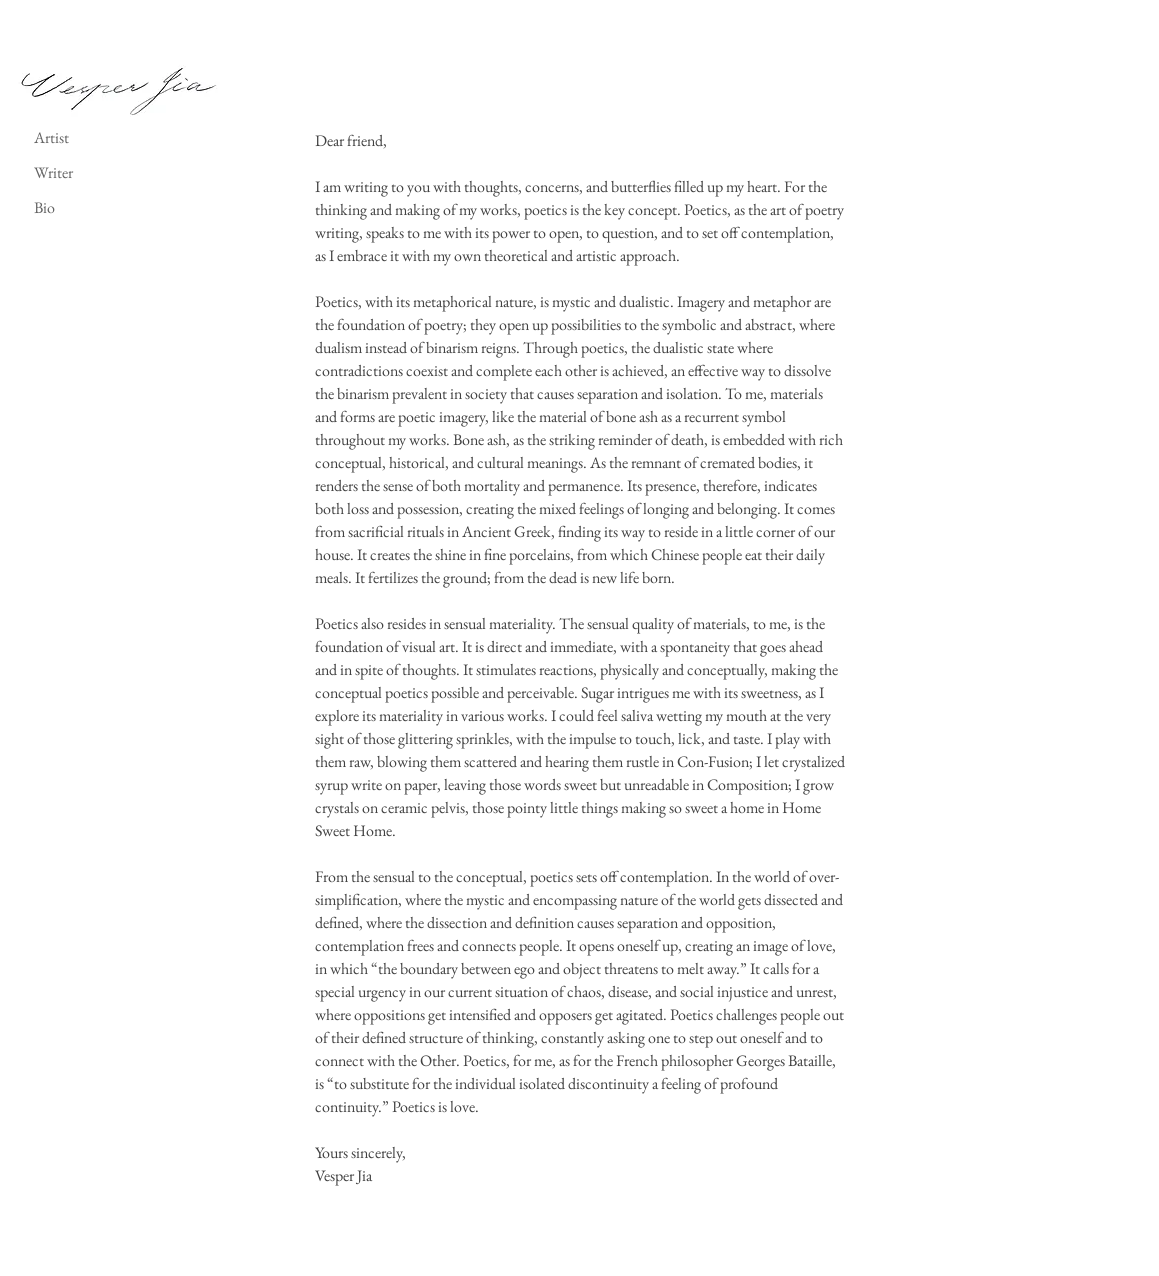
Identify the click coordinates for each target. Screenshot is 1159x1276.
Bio (44, 207)
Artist (51, 137)
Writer (53, 172)
